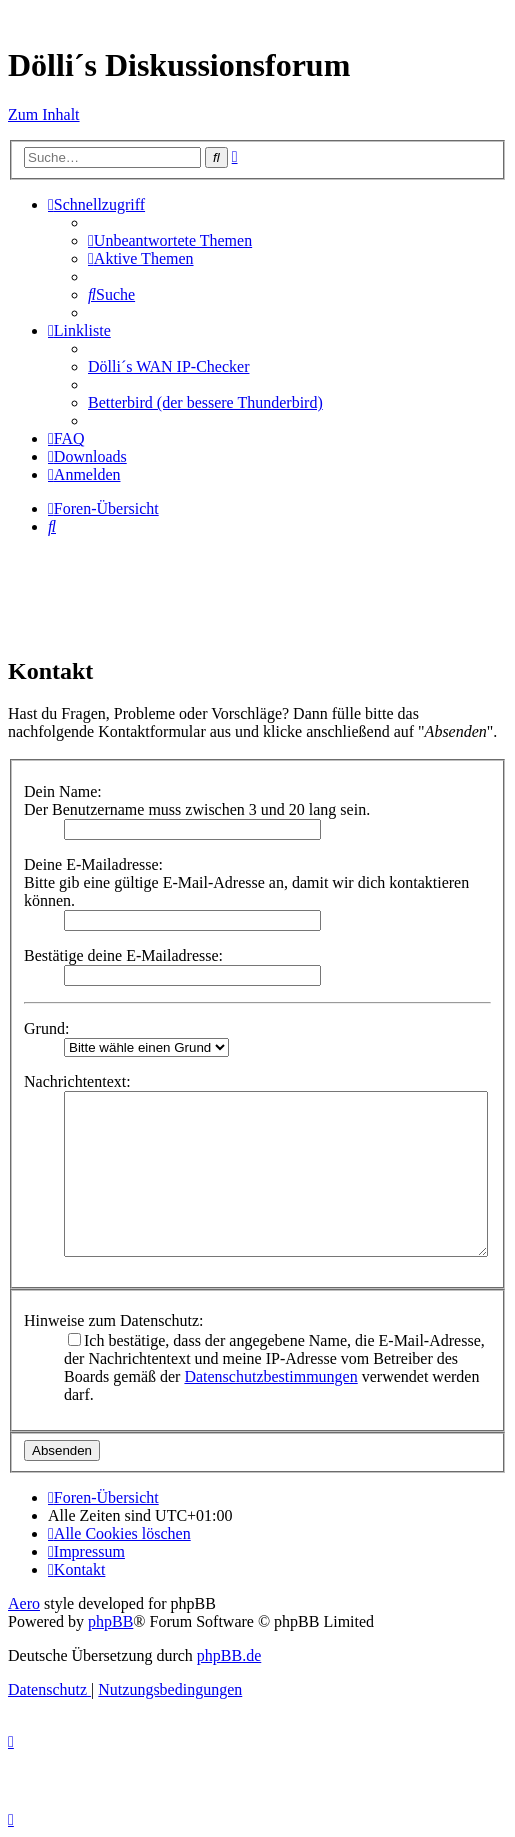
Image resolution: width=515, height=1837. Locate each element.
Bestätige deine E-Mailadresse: (123, 955)
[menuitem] (170, 240)
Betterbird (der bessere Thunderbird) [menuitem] (205, 402)
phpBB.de (229, 1655)
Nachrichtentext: (77, 1081)
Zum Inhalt (44, 114)
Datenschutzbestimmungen (270, 1376)
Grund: (46, 1028)
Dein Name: (63, 791)
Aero (24, 1603)
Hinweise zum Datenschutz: (114, 1320)
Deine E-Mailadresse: (93, 864)
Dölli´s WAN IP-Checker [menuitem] (168, 366)
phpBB (110, 1621)
